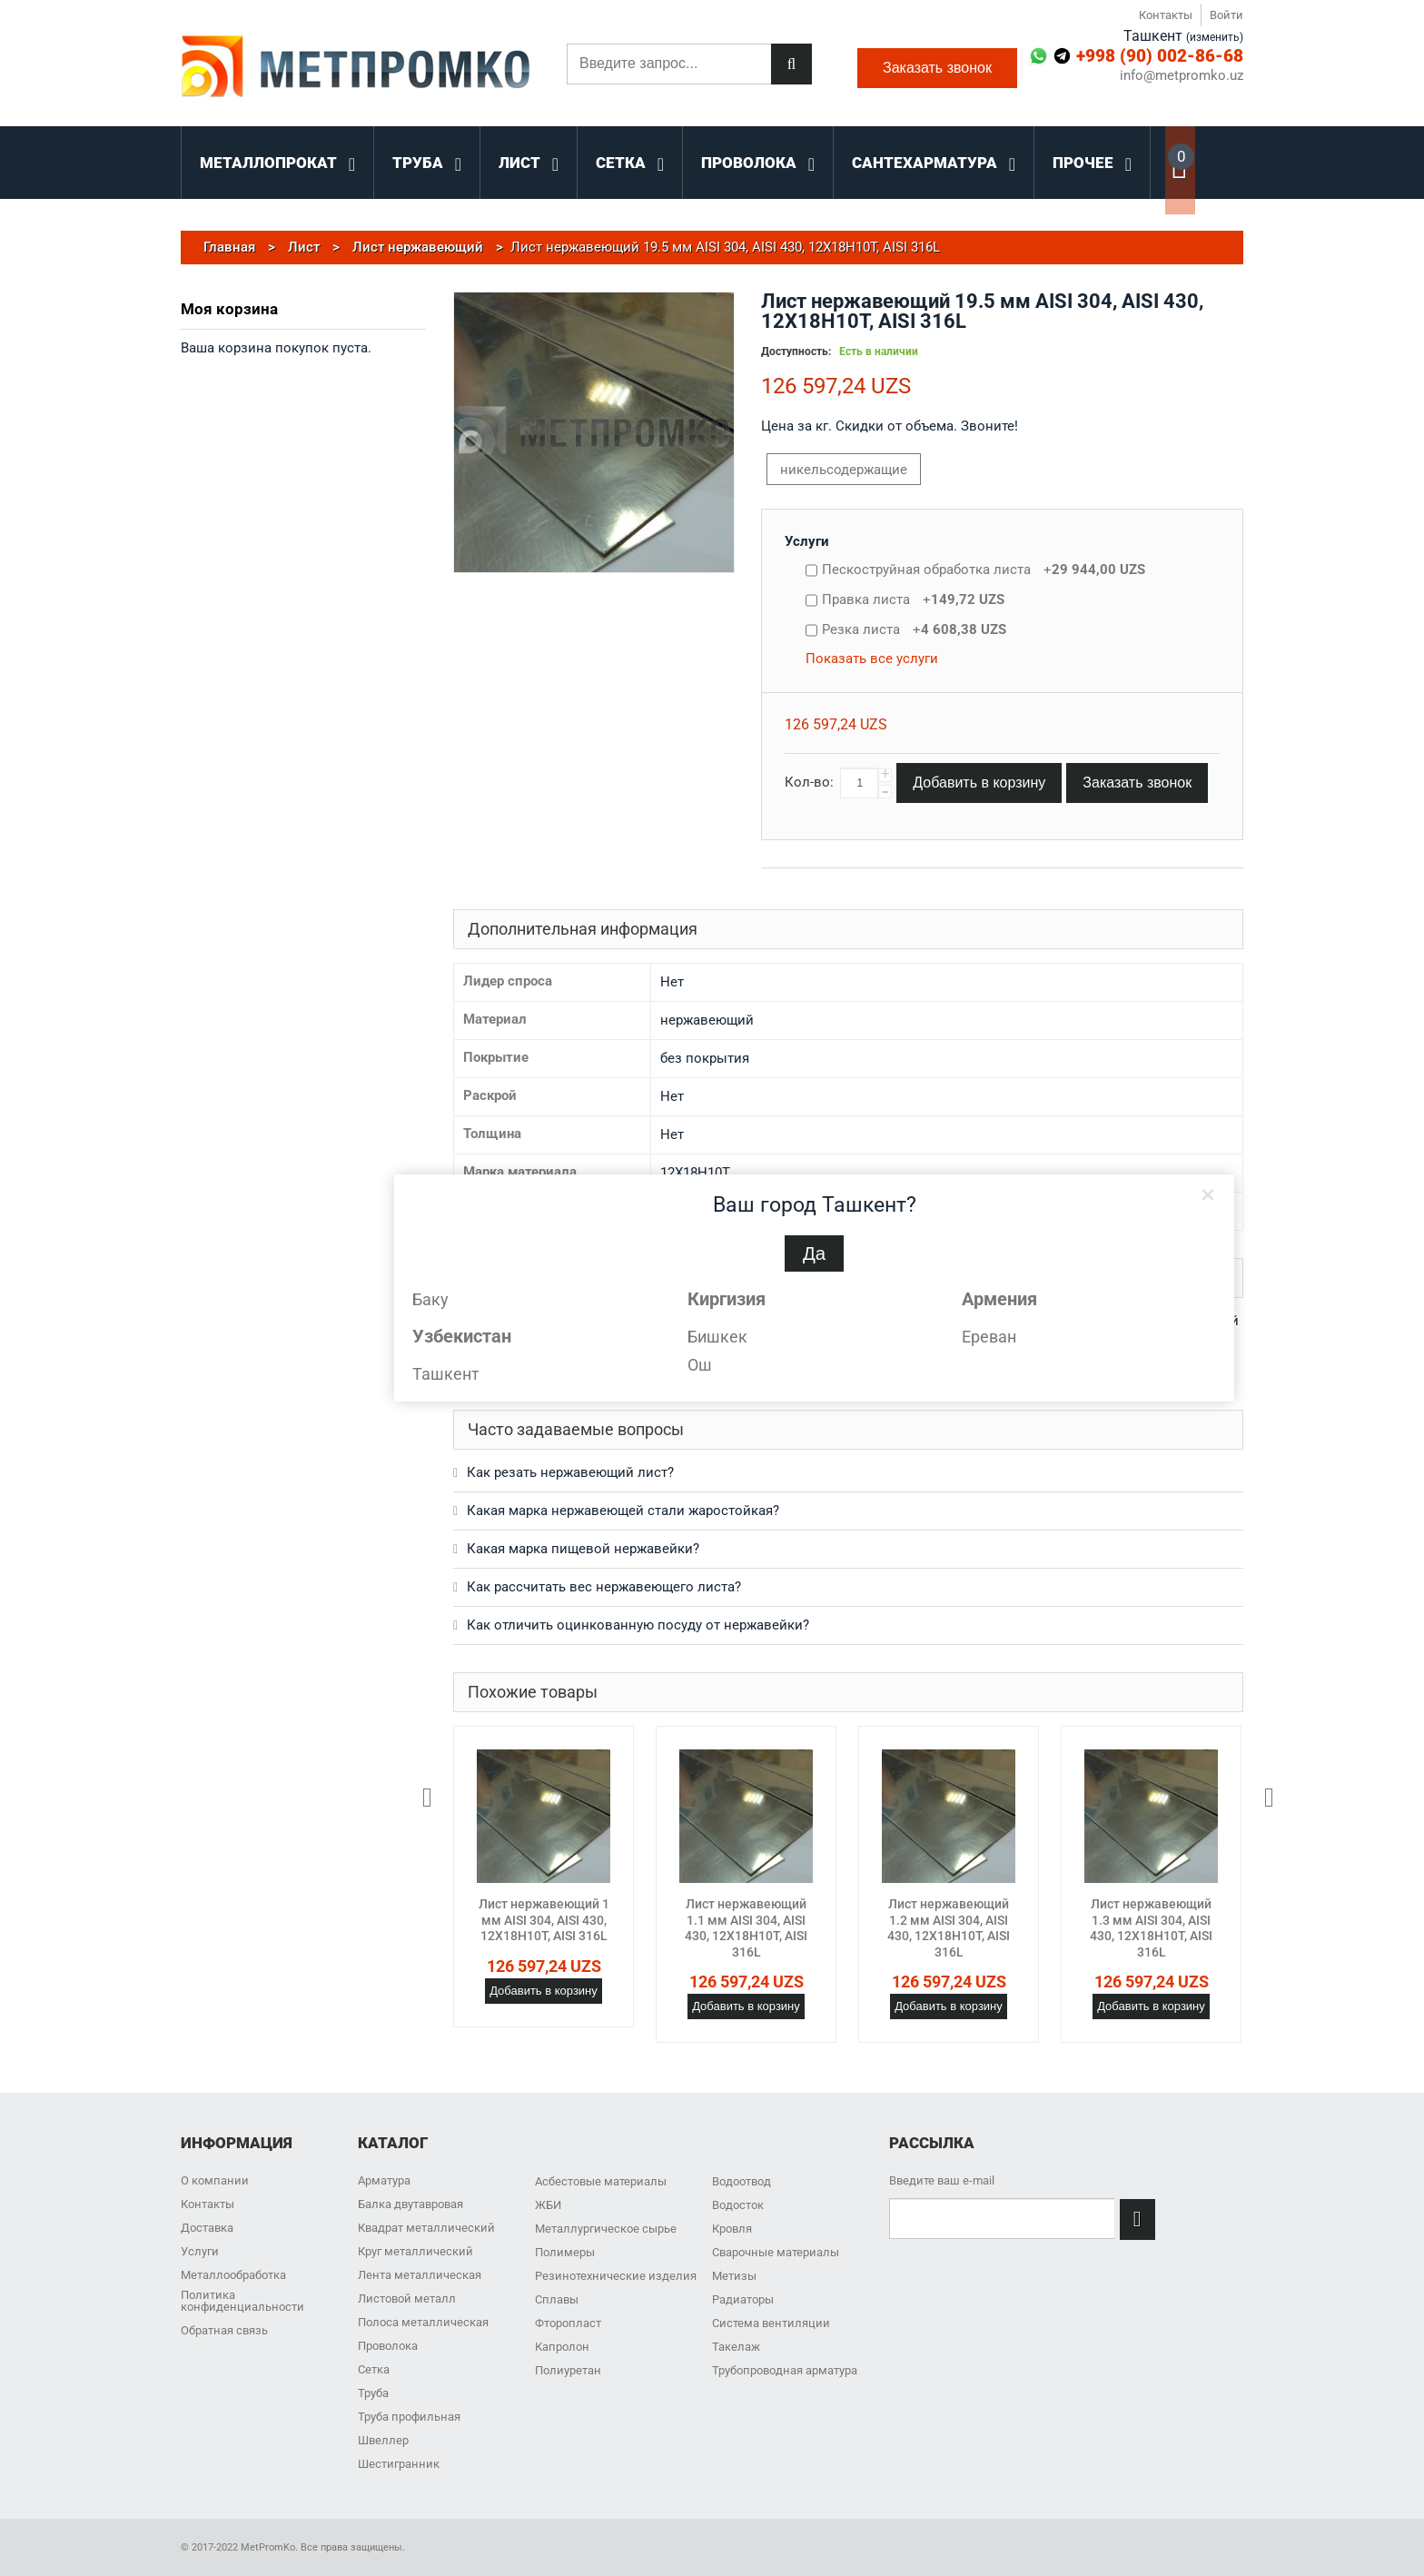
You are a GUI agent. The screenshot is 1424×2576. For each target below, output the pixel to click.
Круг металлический (415, 2251)
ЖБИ (548, 2205)
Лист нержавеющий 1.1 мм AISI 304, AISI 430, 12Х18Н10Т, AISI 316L (746, 1928)
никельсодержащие (843, 469)
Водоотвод (741, 2181)
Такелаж (736, 2347)
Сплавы (556, 2299)
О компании (215, 2180)
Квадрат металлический (426, 2228)
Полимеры (565, 2252)
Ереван (989, 1336)
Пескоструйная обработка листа (983, 569)
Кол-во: (809, 782)
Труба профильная (409, 2416)
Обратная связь (224, 2330)
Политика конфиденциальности (242, 2301)
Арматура (384, 2180)
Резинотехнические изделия (616, 2276)
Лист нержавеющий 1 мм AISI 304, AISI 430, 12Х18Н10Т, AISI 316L (544, 1920)
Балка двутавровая (410, 2204)
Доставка (207, 2228)
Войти (1226, 15)
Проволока (388, 2346)
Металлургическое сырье (606, 2228)
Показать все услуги (872, 658)
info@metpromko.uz (1181, 76)
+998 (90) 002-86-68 (1159, 55)
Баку (430, 1299)
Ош (699, 1364)
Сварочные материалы (775, 2252)
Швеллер (383, 2440)
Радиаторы (743, 2299)
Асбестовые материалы (601, 2181)
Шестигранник (399, 2464)
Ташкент (446, 1373)
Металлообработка (233, 2275)
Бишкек (717, 1336)
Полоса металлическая (423, 2322)
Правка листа (913, 599)
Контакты (1165, 15)
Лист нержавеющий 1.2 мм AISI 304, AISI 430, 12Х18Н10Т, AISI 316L (948, 1928)
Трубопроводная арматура (784, 2370)
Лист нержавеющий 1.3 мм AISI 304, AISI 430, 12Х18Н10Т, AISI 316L (1151, 1928)
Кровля (732, 2228)
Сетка (374, 2369)
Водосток (738, 2205)
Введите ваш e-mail (941, 2180)
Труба (373, 2393)
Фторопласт (568, 2323)
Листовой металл (407, 2298)
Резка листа (914, 629)
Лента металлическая (419, 2275)
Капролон (562, 2347)
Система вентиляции (771, 2323)
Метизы (734, 2276)
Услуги (807, 541)
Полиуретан (568, 2370)
